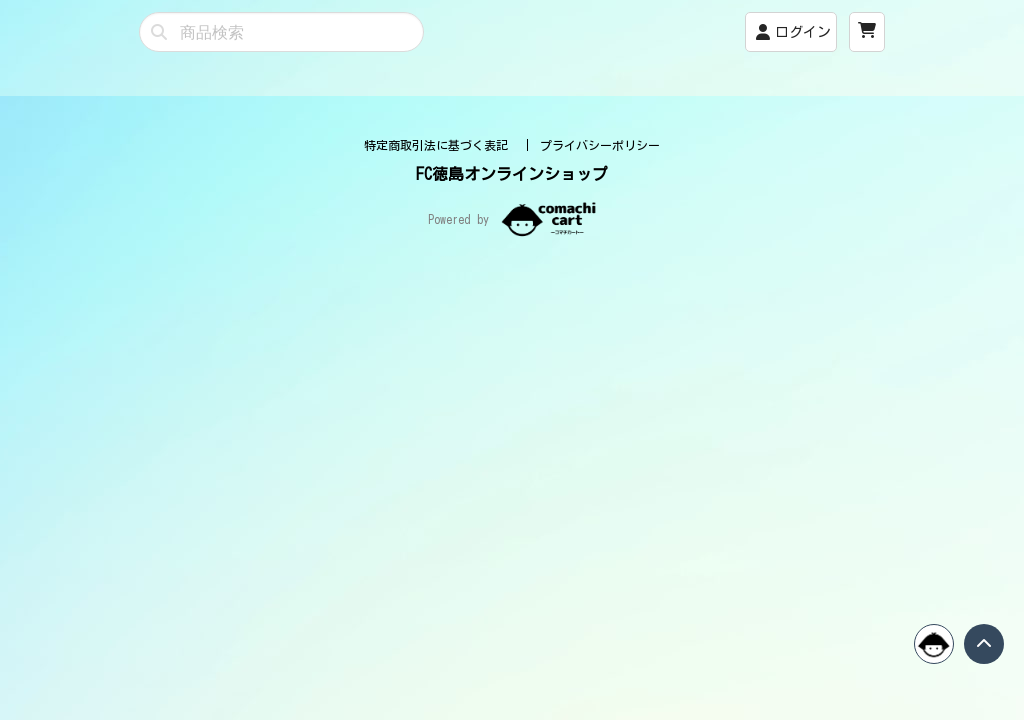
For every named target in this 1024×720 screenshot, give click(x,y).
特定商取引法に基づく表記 (439, 361)
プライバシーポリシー (600, 361)
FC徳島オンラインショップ (512, 390)
